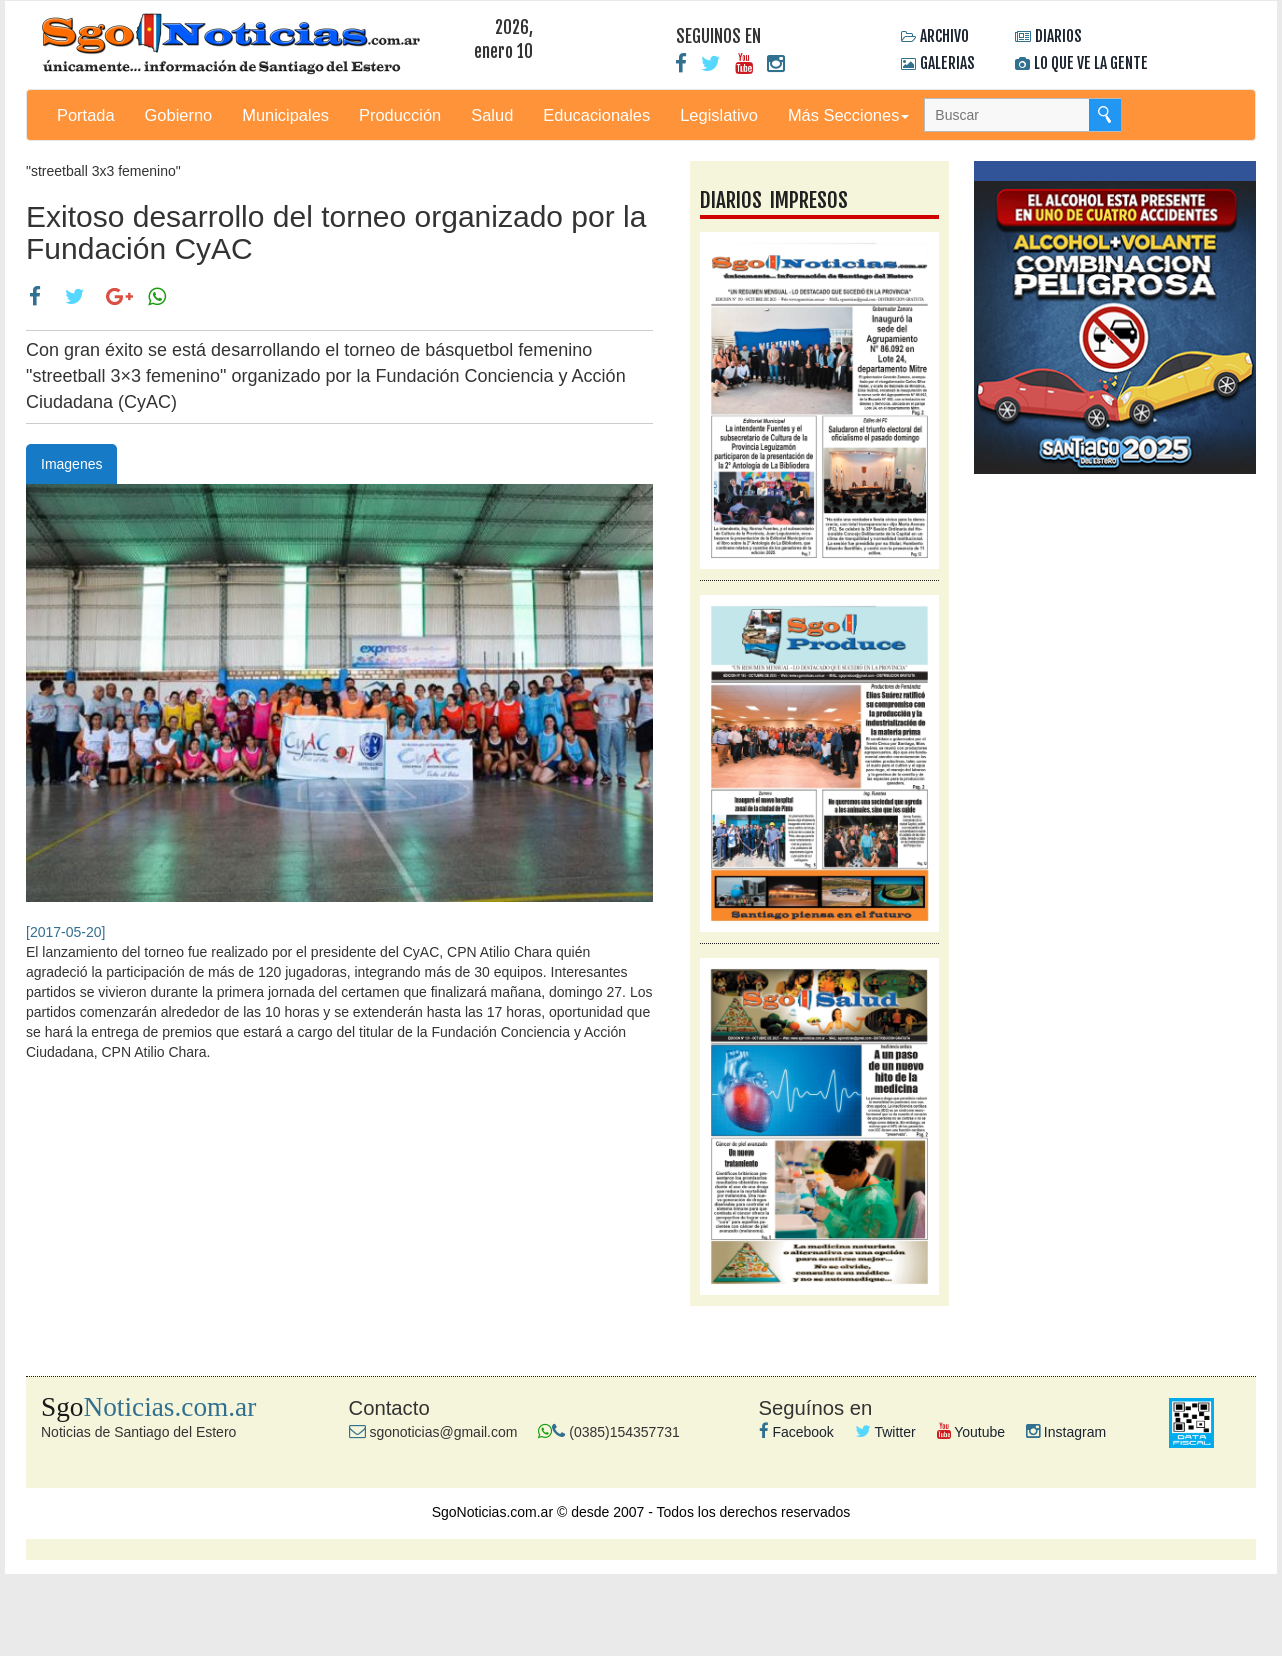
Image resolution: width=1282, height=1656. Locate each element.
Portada (86, 115)
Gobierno (179, 115)
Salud (492, 115)
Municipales (285, 115)
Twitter (885, 1432)
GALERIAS (947, 63)
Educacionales (596, 115)
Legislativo (719, 115)
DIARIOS (1058, 36)
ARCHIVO (944, 36)
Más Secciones (848, 115)
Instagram (1066, 1432)
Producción (400, 115)
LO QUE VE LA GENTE (1091, 63)
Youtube (971, 1432)
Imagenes (71, 464)
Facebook (796, 1432)
